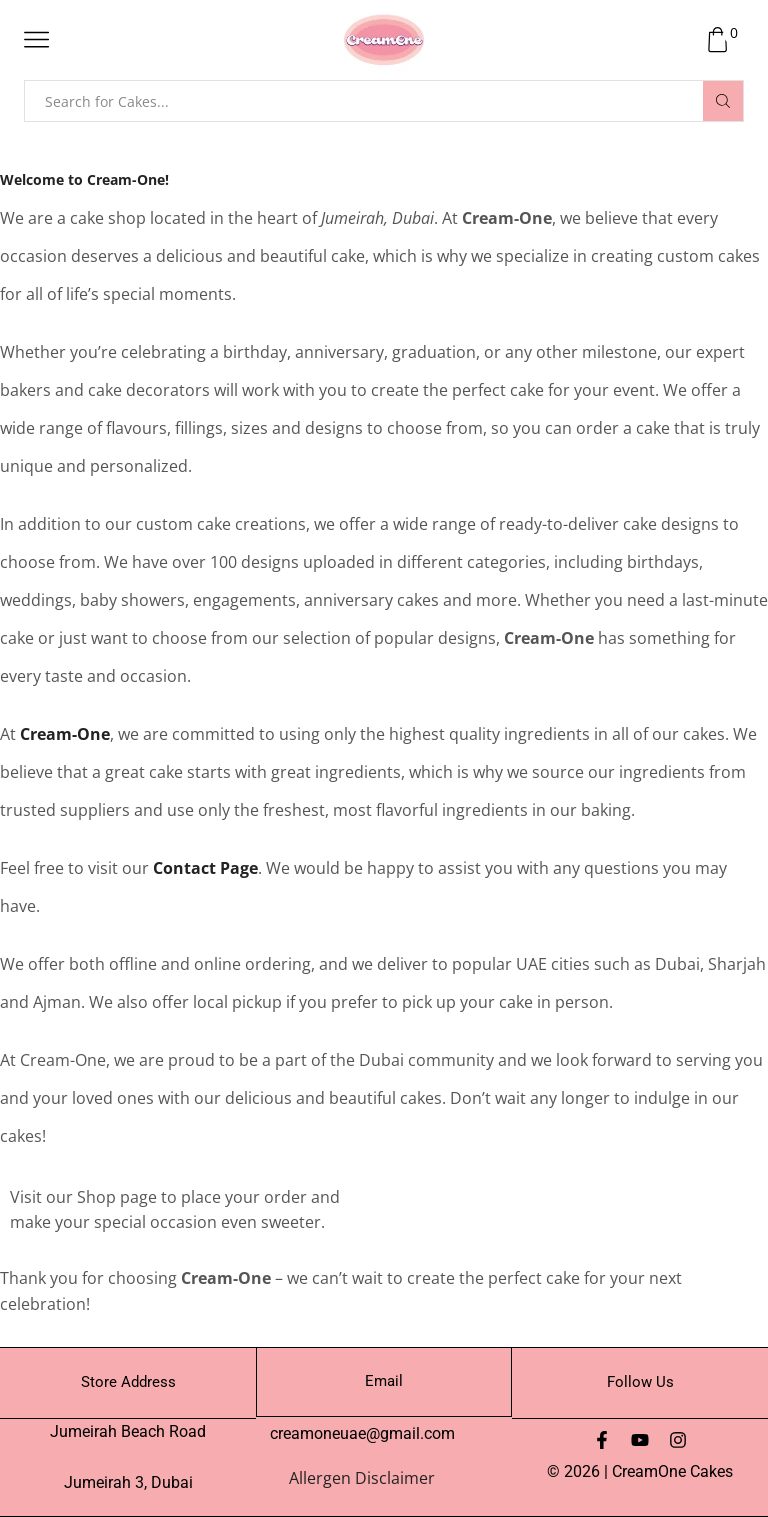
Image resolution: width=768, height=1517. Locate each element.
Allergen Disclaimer (362, 1478)
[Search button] (723, 101)
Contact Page (205, 868)
